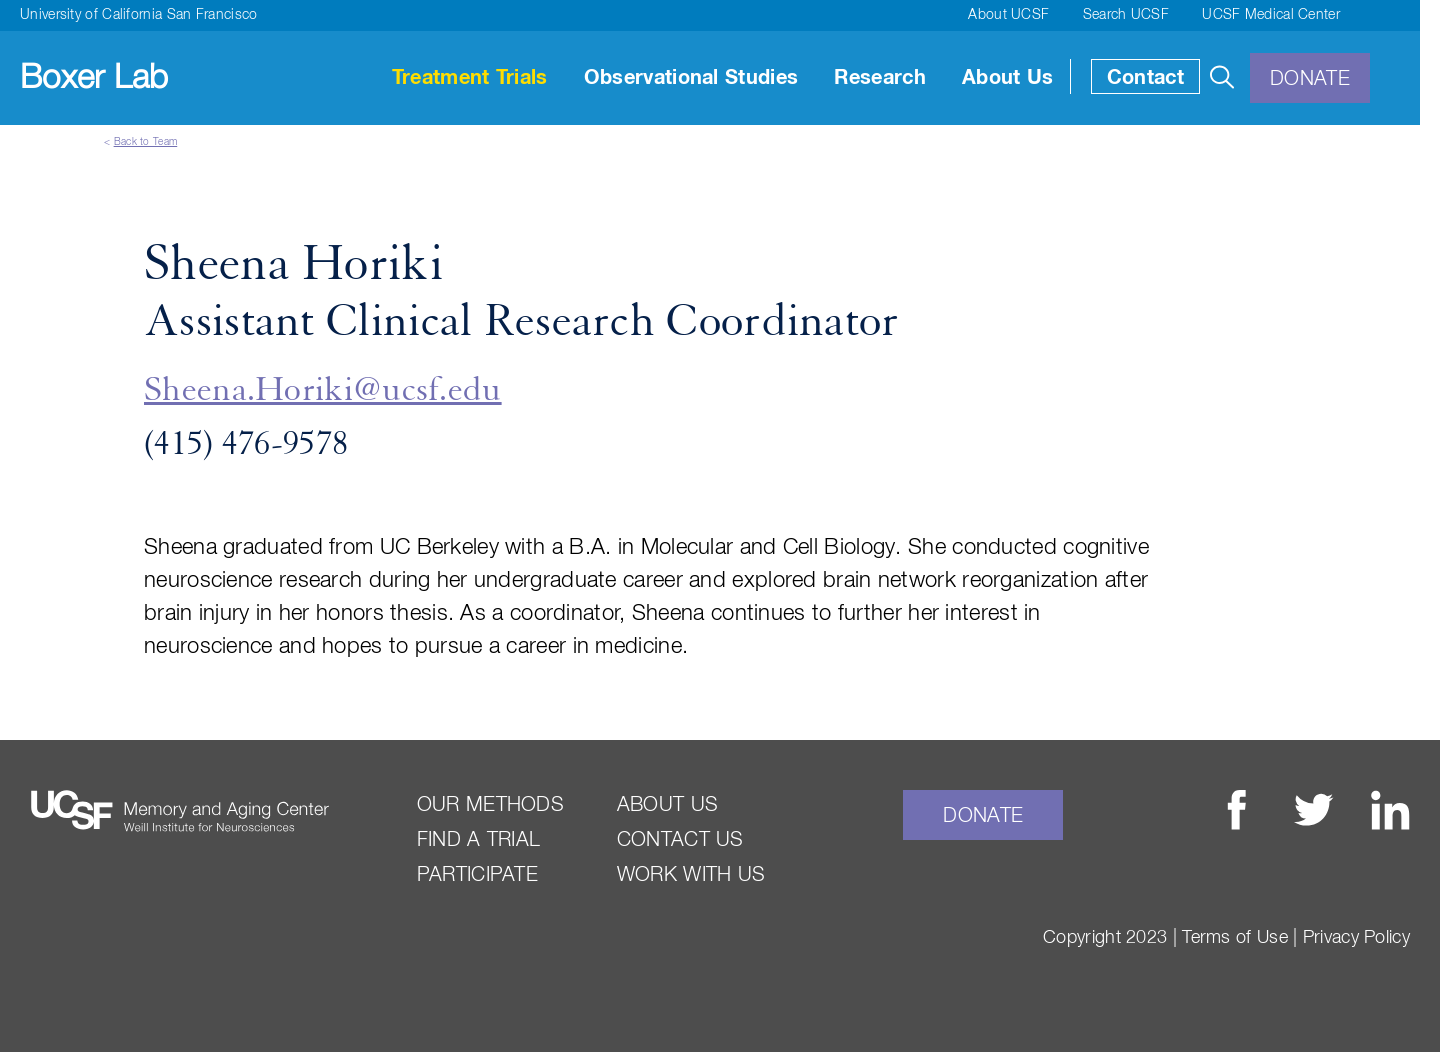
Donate (1310, 79)
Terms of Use (1235, 938)
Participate (477, 875)
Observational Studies (691, 78)
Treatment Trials (470, 78)
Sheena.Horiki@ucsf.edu (323, 391)
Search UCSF (1126, 15)
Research (879, 78)
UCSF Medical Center (1271, 15)
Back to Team (146, 142)
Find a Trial (479, 840)
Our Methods (490, 805)
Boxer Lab (94, 78)
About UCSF (1008, 15)
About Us (1007, 78)
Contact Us (680, 840)
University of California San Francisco (138, 15)
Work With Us (691, 875)
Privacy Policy (1356, 938)
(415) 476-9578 (246, 445)
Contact (1145, 78)
